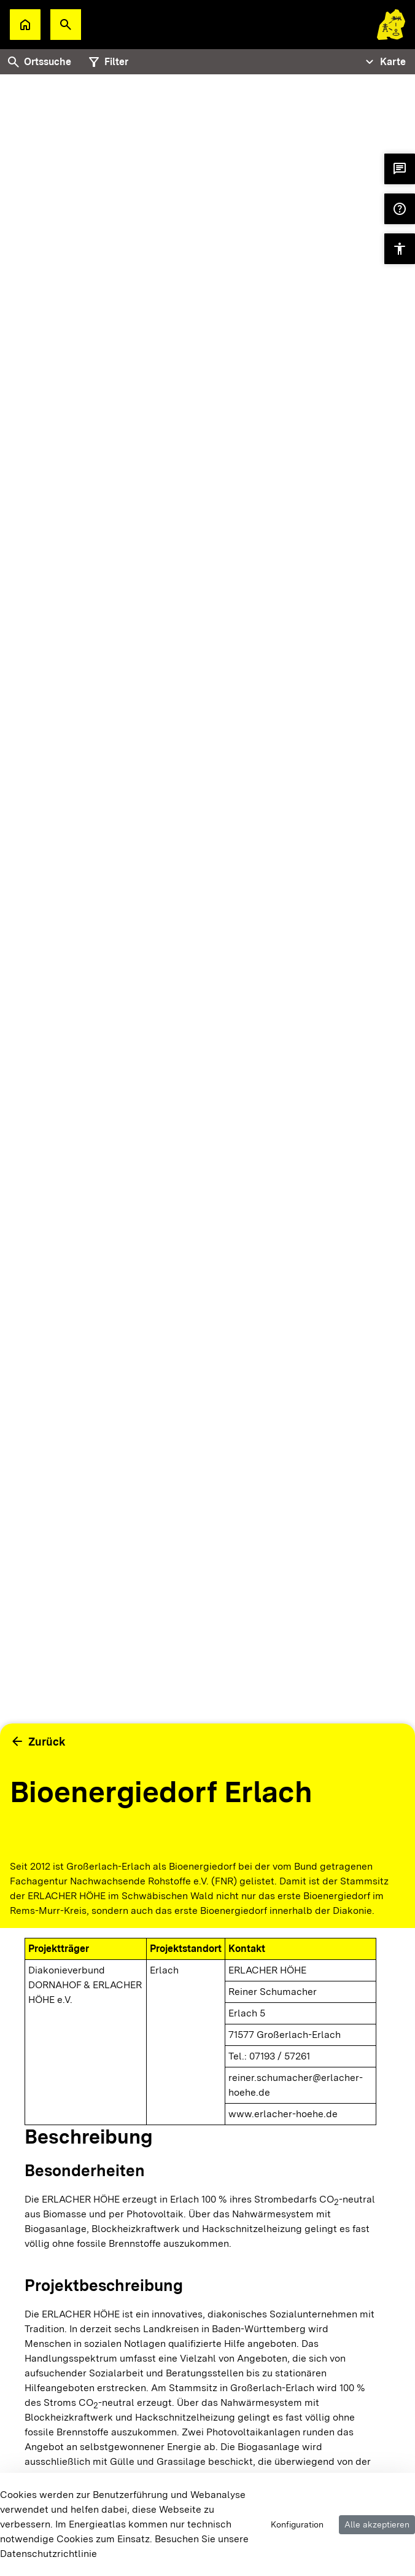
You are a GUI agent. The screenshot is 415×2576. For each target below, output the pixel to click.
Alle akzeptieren (376, 2524)
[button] (65, 24)
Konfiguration (297, 2524)
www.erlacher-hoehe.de (283, 2114)
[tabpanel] (207, 963)
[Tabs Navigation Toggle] (384, 62)
